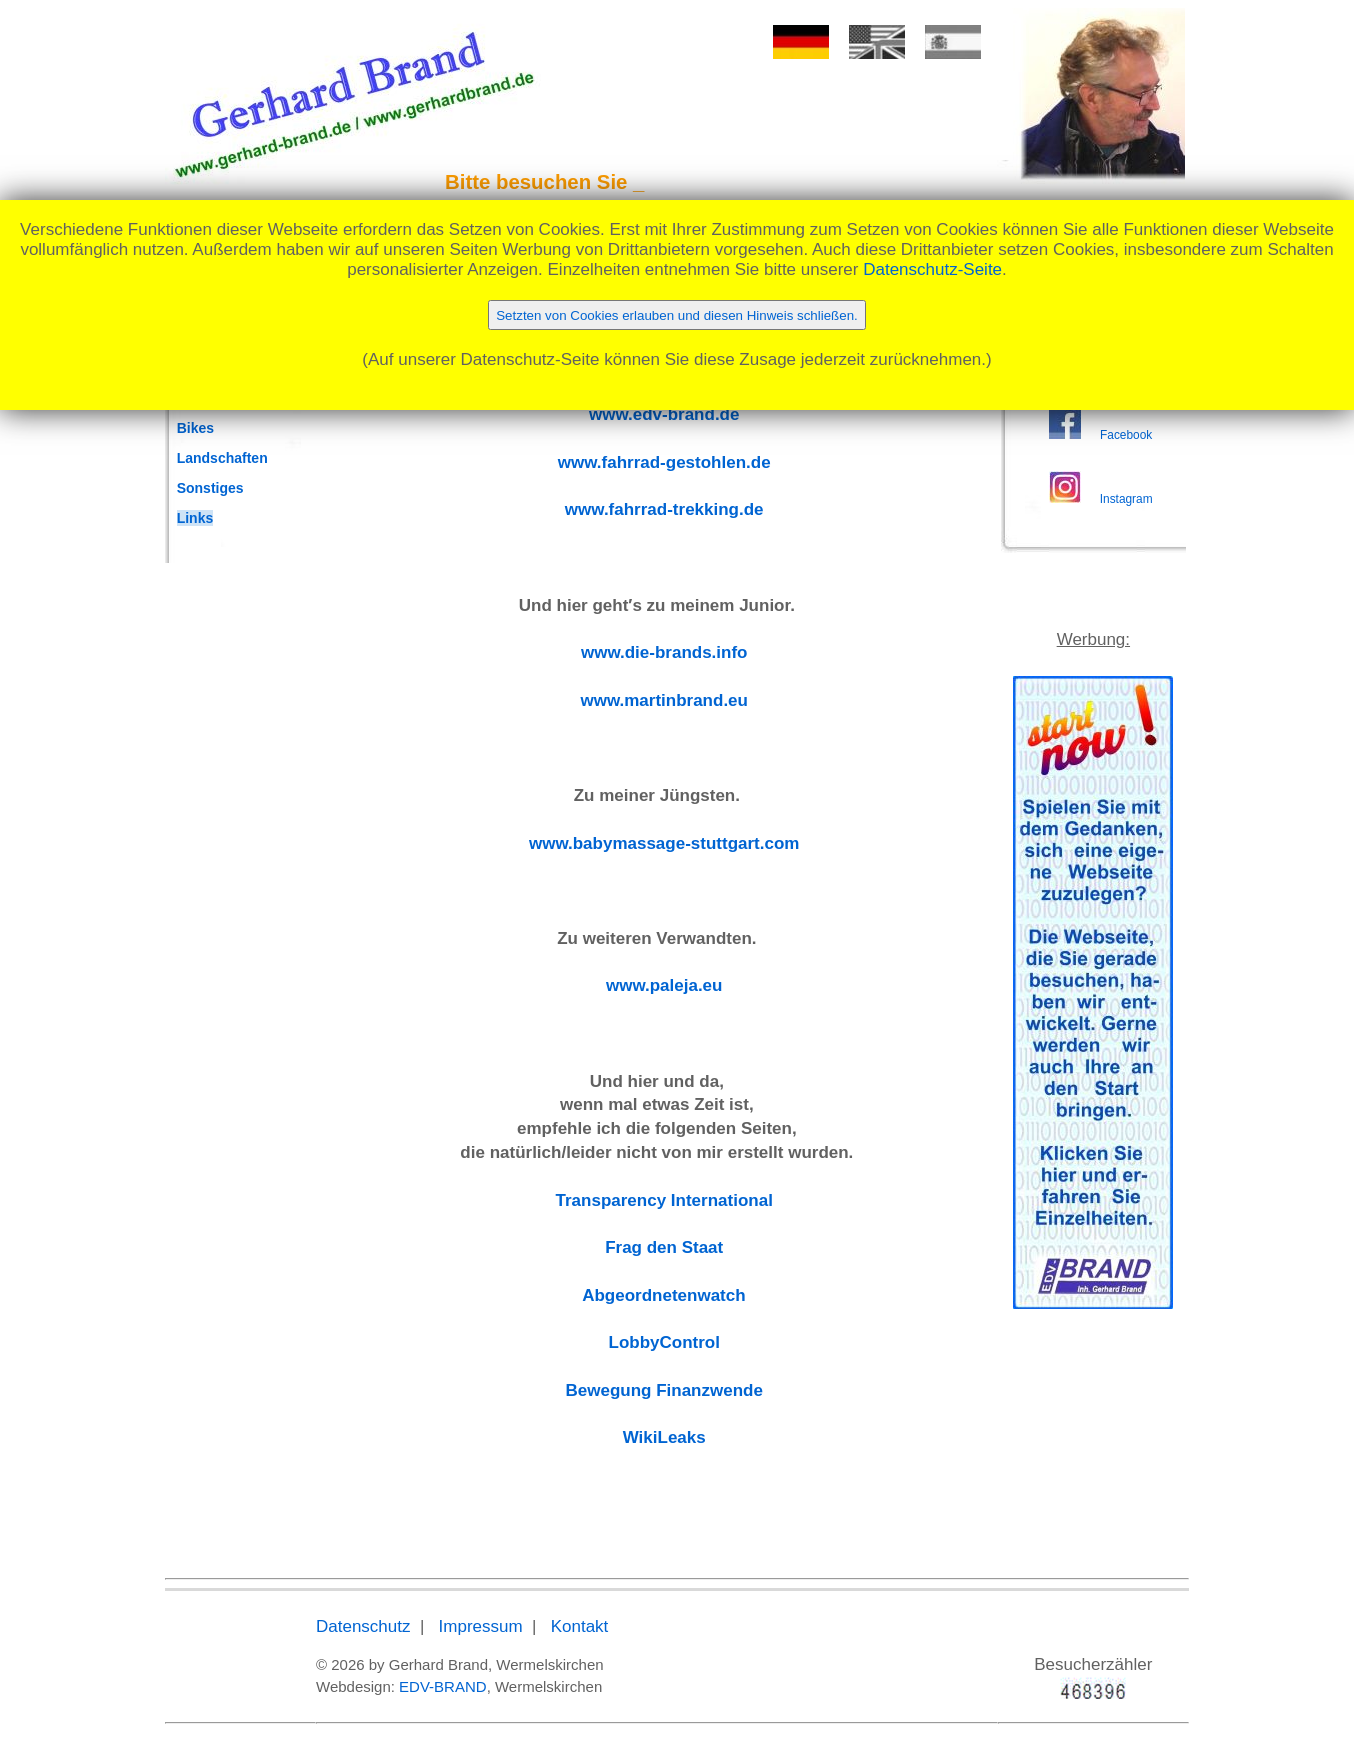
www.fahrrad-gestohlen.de (664, 462)
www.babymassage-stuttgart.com (664, 843)
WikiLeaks (664, 1437)
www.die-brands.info (664, 652)
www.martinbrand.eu (664, 700)
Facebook (1126, 435)
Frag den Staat (664, 1247)
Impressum (481, 1626)
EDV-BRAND (443, 1686)
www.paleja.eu (664, 985)
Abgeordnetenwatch (663, 1295)
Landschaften (222, 458)
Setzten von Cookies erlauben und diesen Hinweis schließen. (677, 315)
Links (195, 518)
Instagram (1126, 499)
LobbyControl (664, 1342)
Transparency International (664, 1200)
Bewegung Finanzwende (664, 1390)
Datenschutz (363, 1626)
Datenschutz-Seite (932, 269)
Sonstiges (210, 488)
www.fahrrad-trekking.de (664, 509)
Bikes (195, 428)
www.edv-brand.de (664, 414)
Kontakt (580, 1626)
